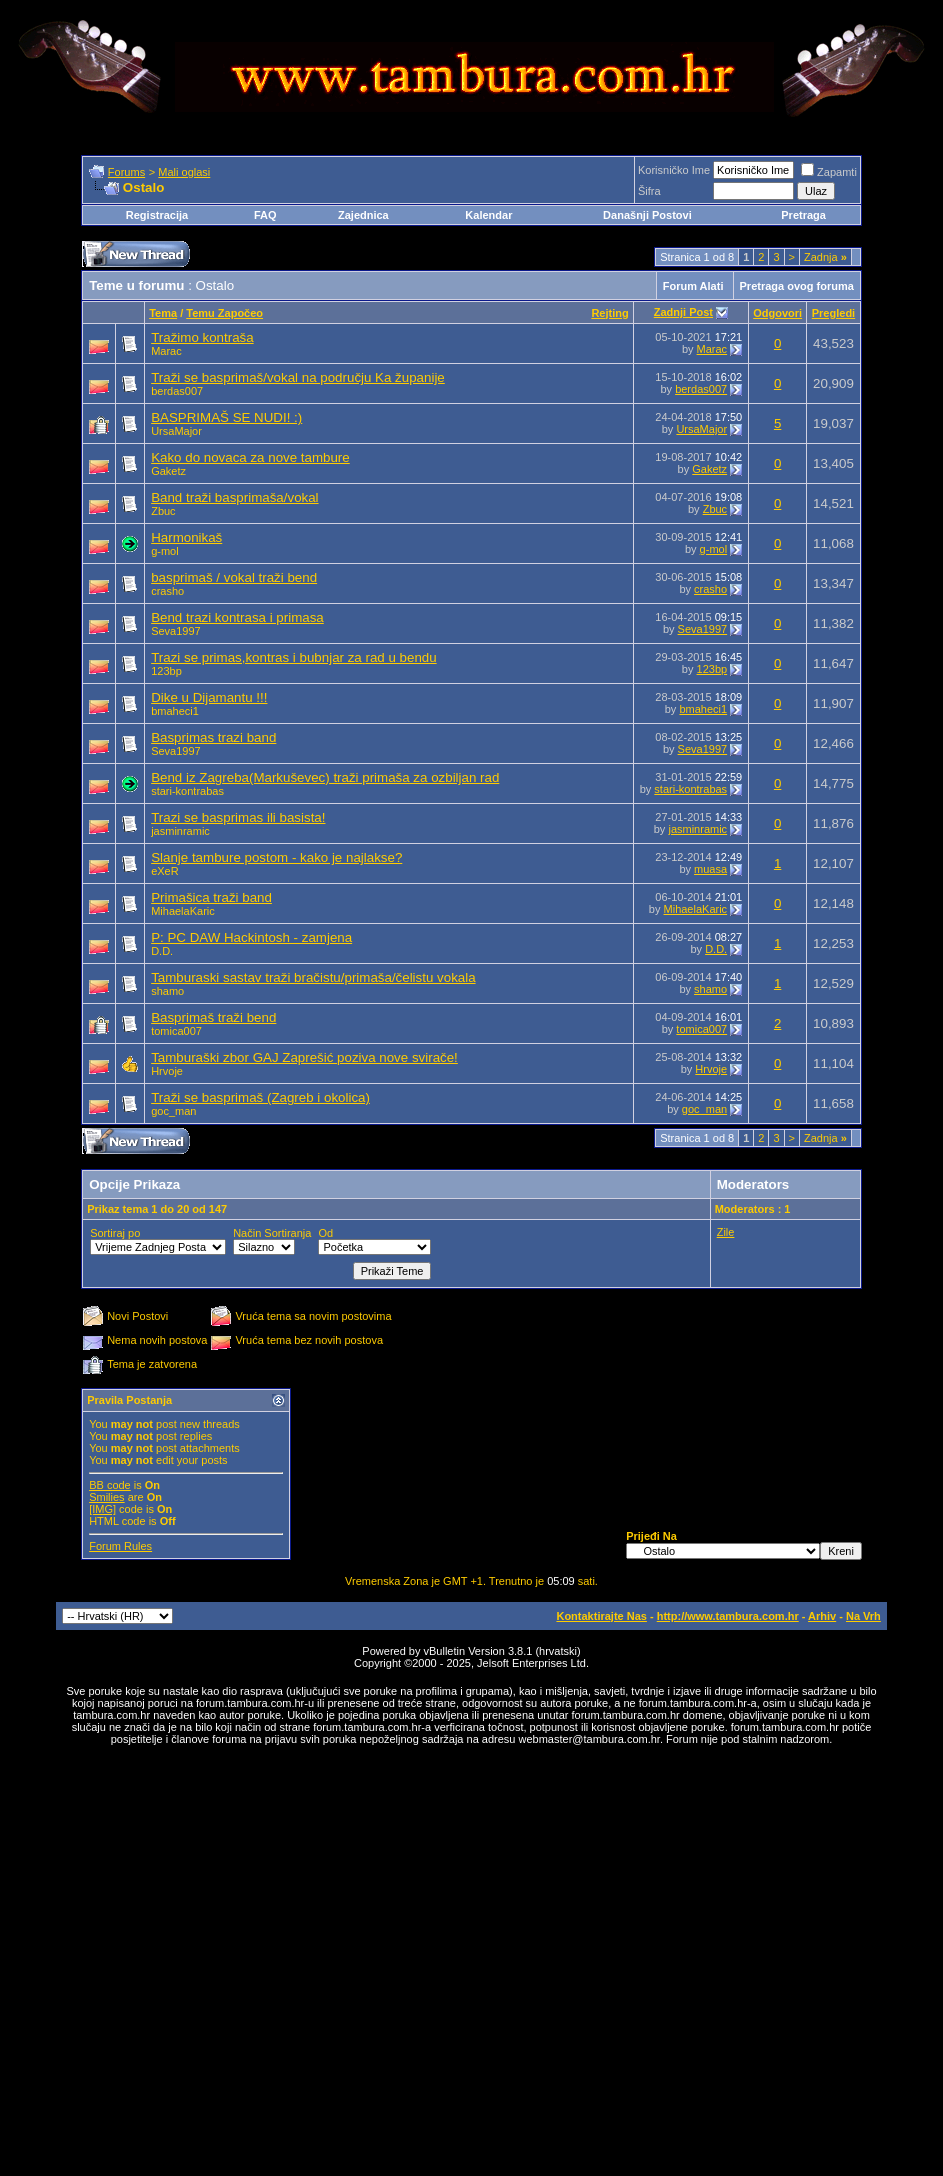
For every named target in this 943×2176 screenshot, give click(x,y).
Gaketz (168, 471)
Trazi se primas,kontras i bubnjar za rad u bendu (293, 657)
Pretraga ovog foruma (797, 286)
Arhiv (822, 1616)
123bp (166, 671)
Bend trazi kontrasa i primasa (237, 617)
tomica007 (176, 1031)
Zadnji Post (683, 312)
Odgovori (777, 313)
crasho (167, 591)
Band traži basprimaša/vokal (234, 497)
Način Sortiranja (272, 1233)
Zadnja (825, 257)
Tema (163, 313)
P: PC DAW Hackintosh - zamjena (251, 937)
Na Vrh (863, 1616)
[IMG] (102, 1509)
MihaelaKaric (183, 911)
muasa (710, 869)
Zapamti (829, 172)
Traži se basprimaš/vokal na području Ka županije (298, 377)
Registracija (157, 215)
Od (325, 1233)
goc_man (173, 1111)
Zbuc (163, 511)
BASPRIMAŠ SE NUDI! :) (226, 417)
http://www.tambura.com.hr (728, 1616)
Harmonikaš (186, 537)
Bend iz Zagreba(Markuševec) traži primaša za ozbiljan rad (325, 777)
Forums (126, 172)
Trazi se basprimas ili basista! (238, 817)
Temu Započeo (224, 313)
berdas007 (177, 391)
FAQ (265, 215)
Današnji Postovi (647, 215)
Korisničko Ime (674, 170)
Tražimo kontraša (202, 337)
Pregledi (833, 313)
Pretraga (803, 215)
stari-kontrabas (187, 791)
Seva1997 (176, 631)
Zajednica (365, 215)
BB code (110, 1485)
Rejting (609, 313)
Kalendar (488, 215)
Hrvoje (167, 1071)
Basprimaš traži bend (213, 1017)
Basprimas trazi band (213, 737)
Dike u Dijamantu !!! (209, 697)
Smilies (106, 1497)
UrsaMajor (176, 431)
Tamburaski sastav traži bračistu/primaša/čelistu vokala (313, 977)
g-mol (165, 551)
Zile (726, 1232)
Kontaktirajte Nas (601, 1616)
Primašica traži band (211, 897)
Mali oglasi (184, 172)
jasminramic (180, 831)
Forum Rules (120, 1546)
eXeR (165, 871)
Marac (166, 351)
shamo (167, 991)
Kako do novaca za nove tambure (250, 457)
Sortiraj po (115, 1233)
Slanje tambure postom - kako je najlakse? (276, 857)
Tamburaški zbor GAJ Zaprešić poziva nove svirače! (304, 1057)
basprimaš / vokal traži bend (234, 577)
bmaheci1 (175, 711)
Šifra (649, 191)
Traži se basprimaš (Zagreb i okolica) (260, 1097)
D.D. (162, 951)
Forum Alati (693, 286)
